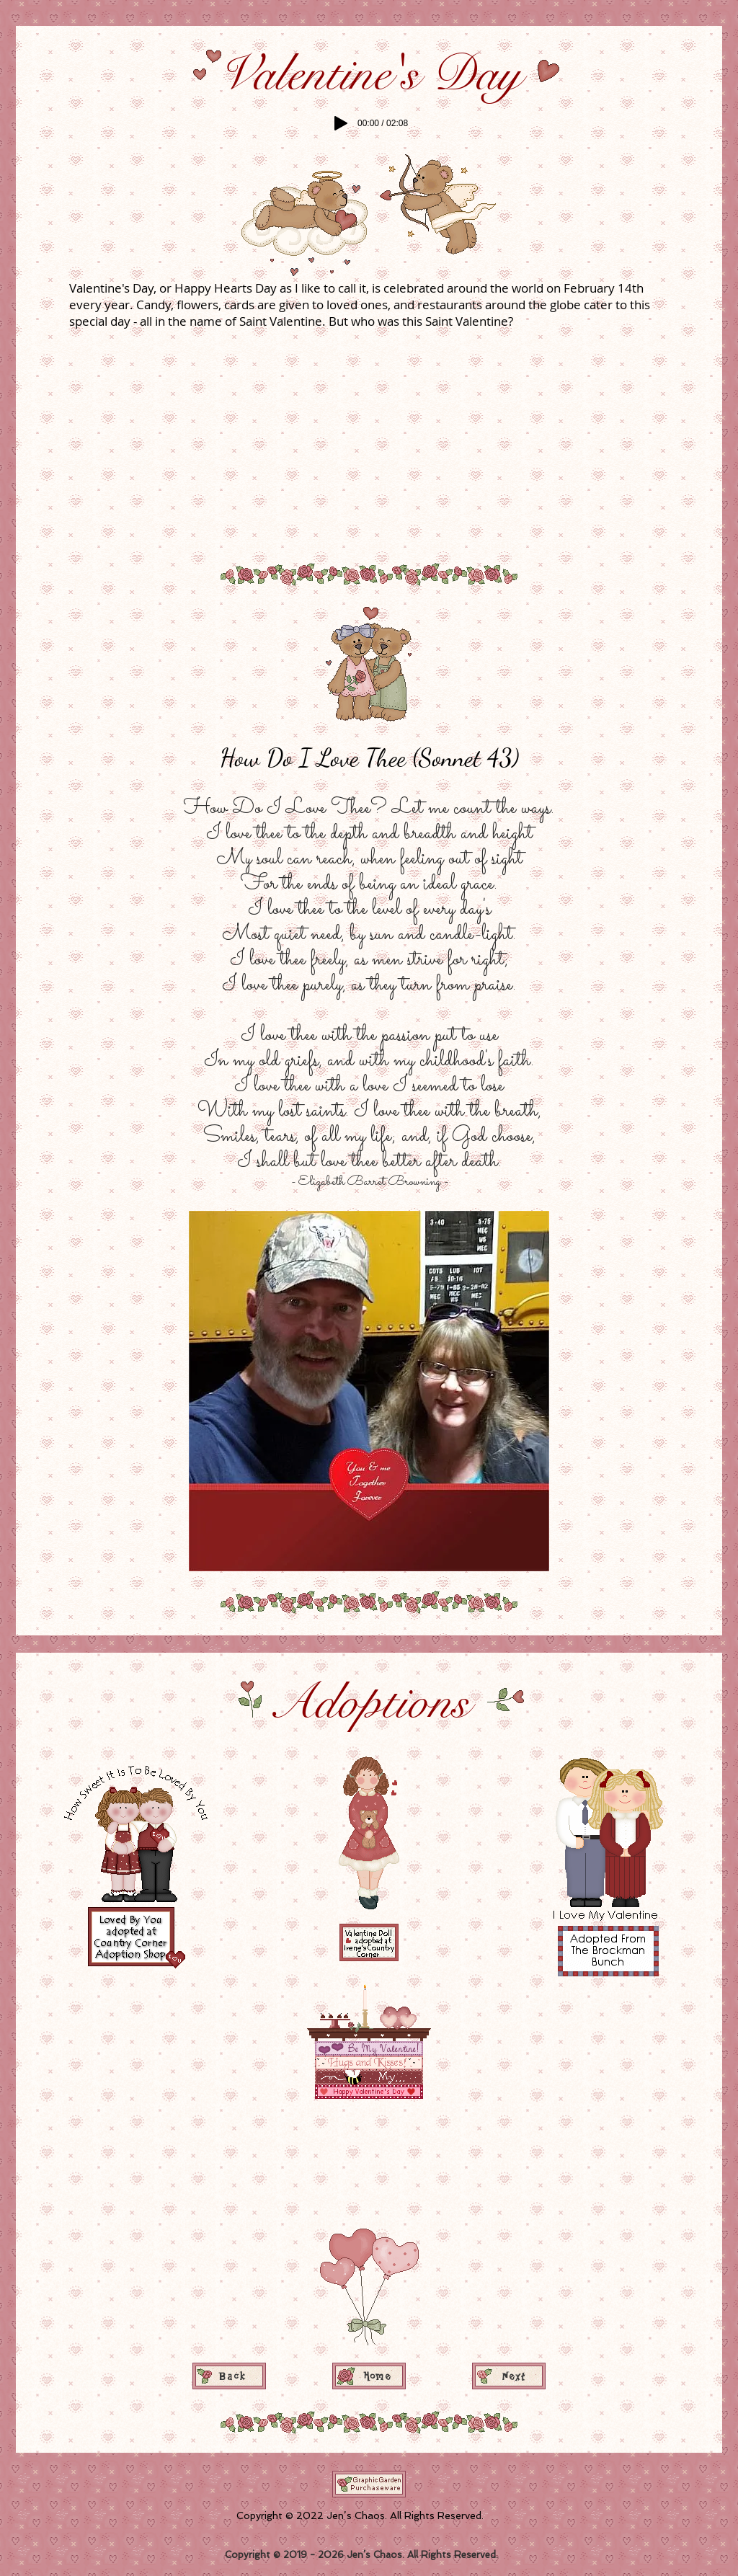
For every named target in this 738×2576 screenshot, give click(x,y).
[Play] (340, 123)
